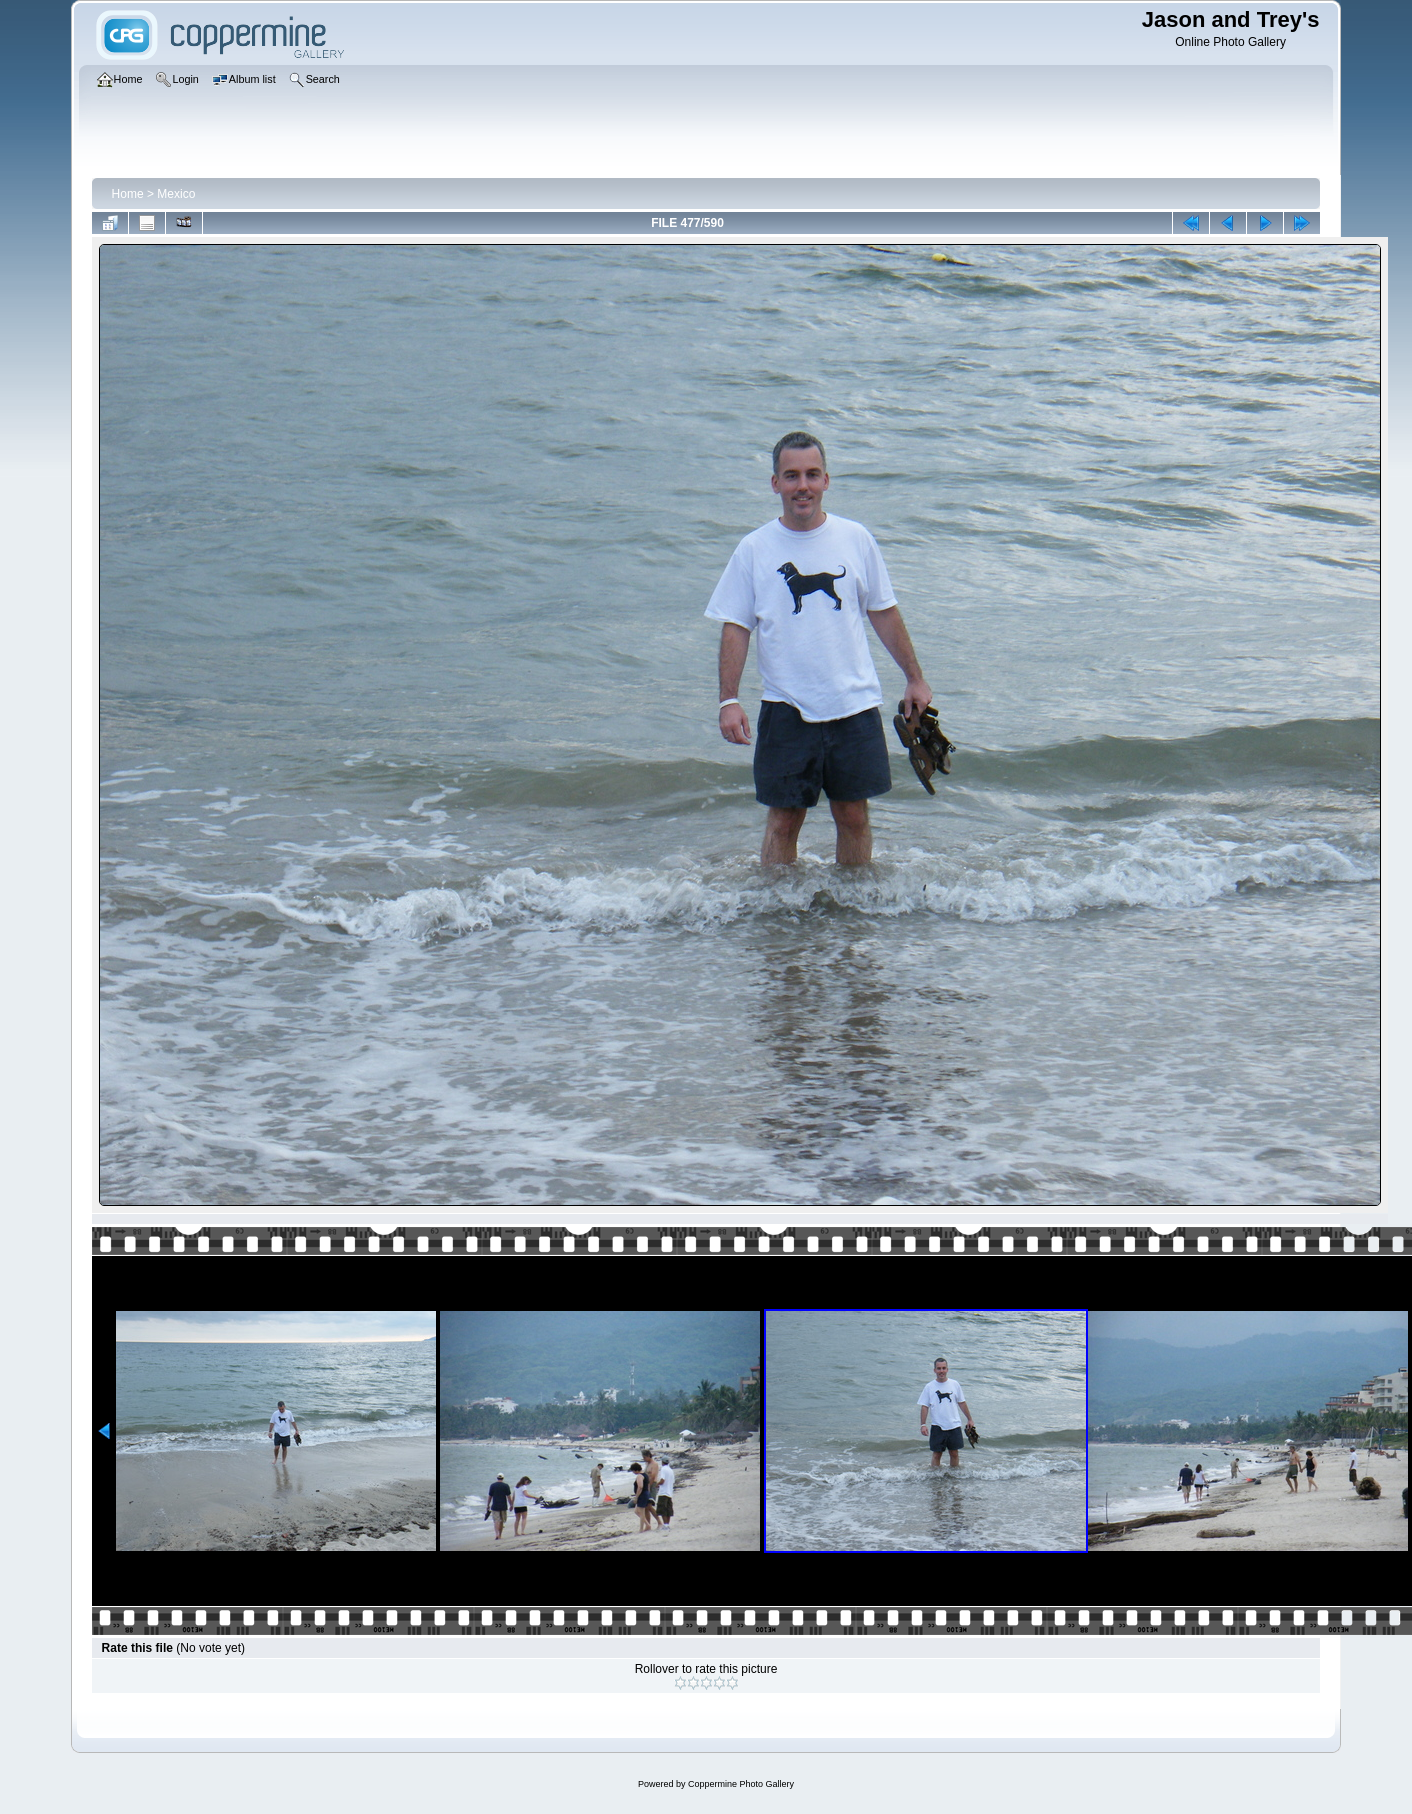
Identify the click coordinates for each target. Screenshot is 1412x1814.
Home (128, 194)
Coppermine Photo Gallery (741, 1784)
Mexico (176, 194)
